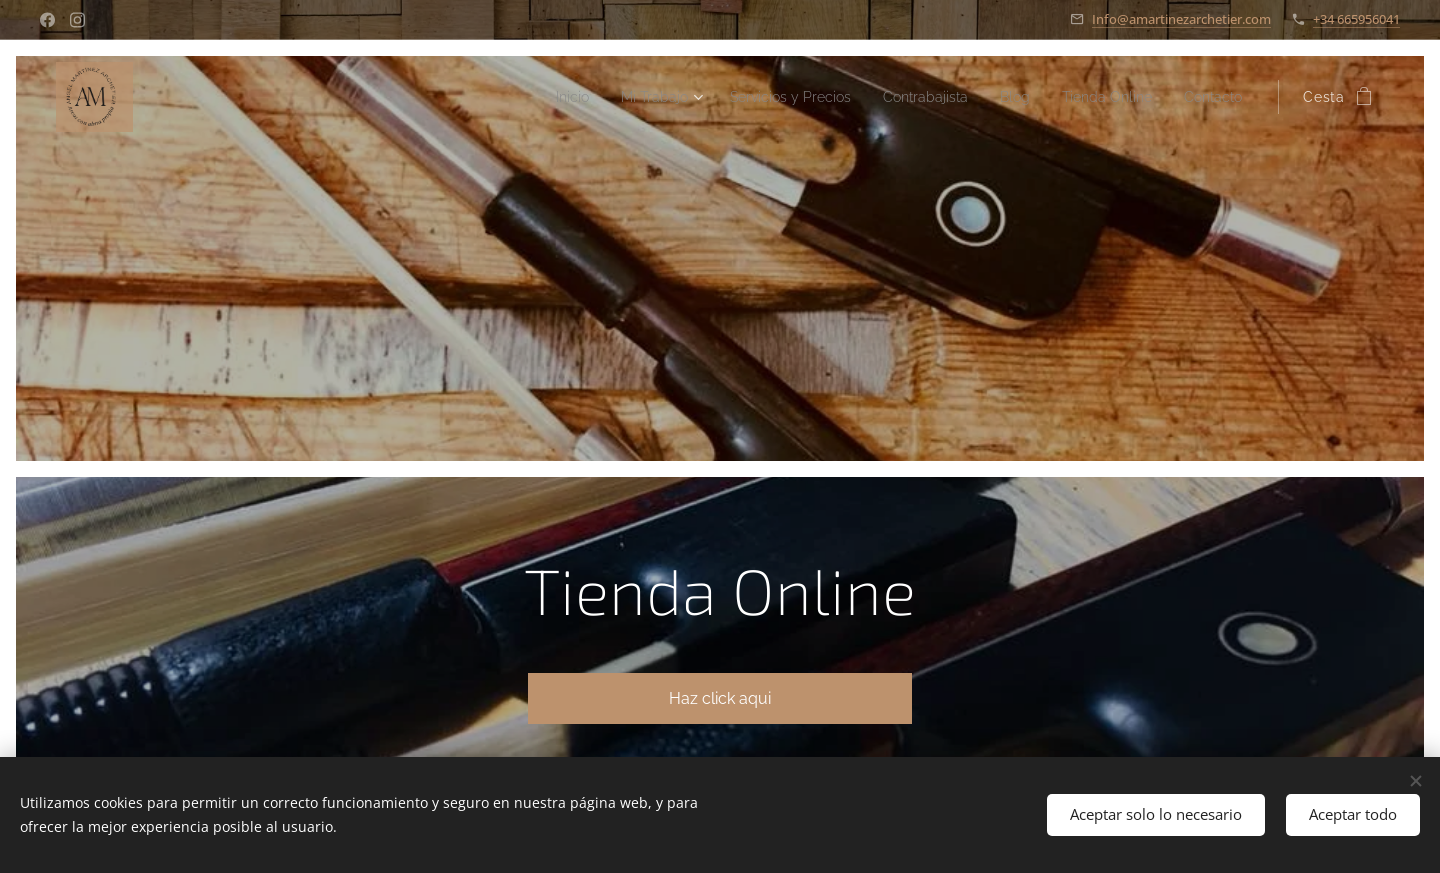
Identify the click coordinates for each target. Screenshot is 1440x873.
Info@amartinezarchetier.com (1181, 19)
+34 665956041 (1356, 19)
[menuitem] (512, 97)
